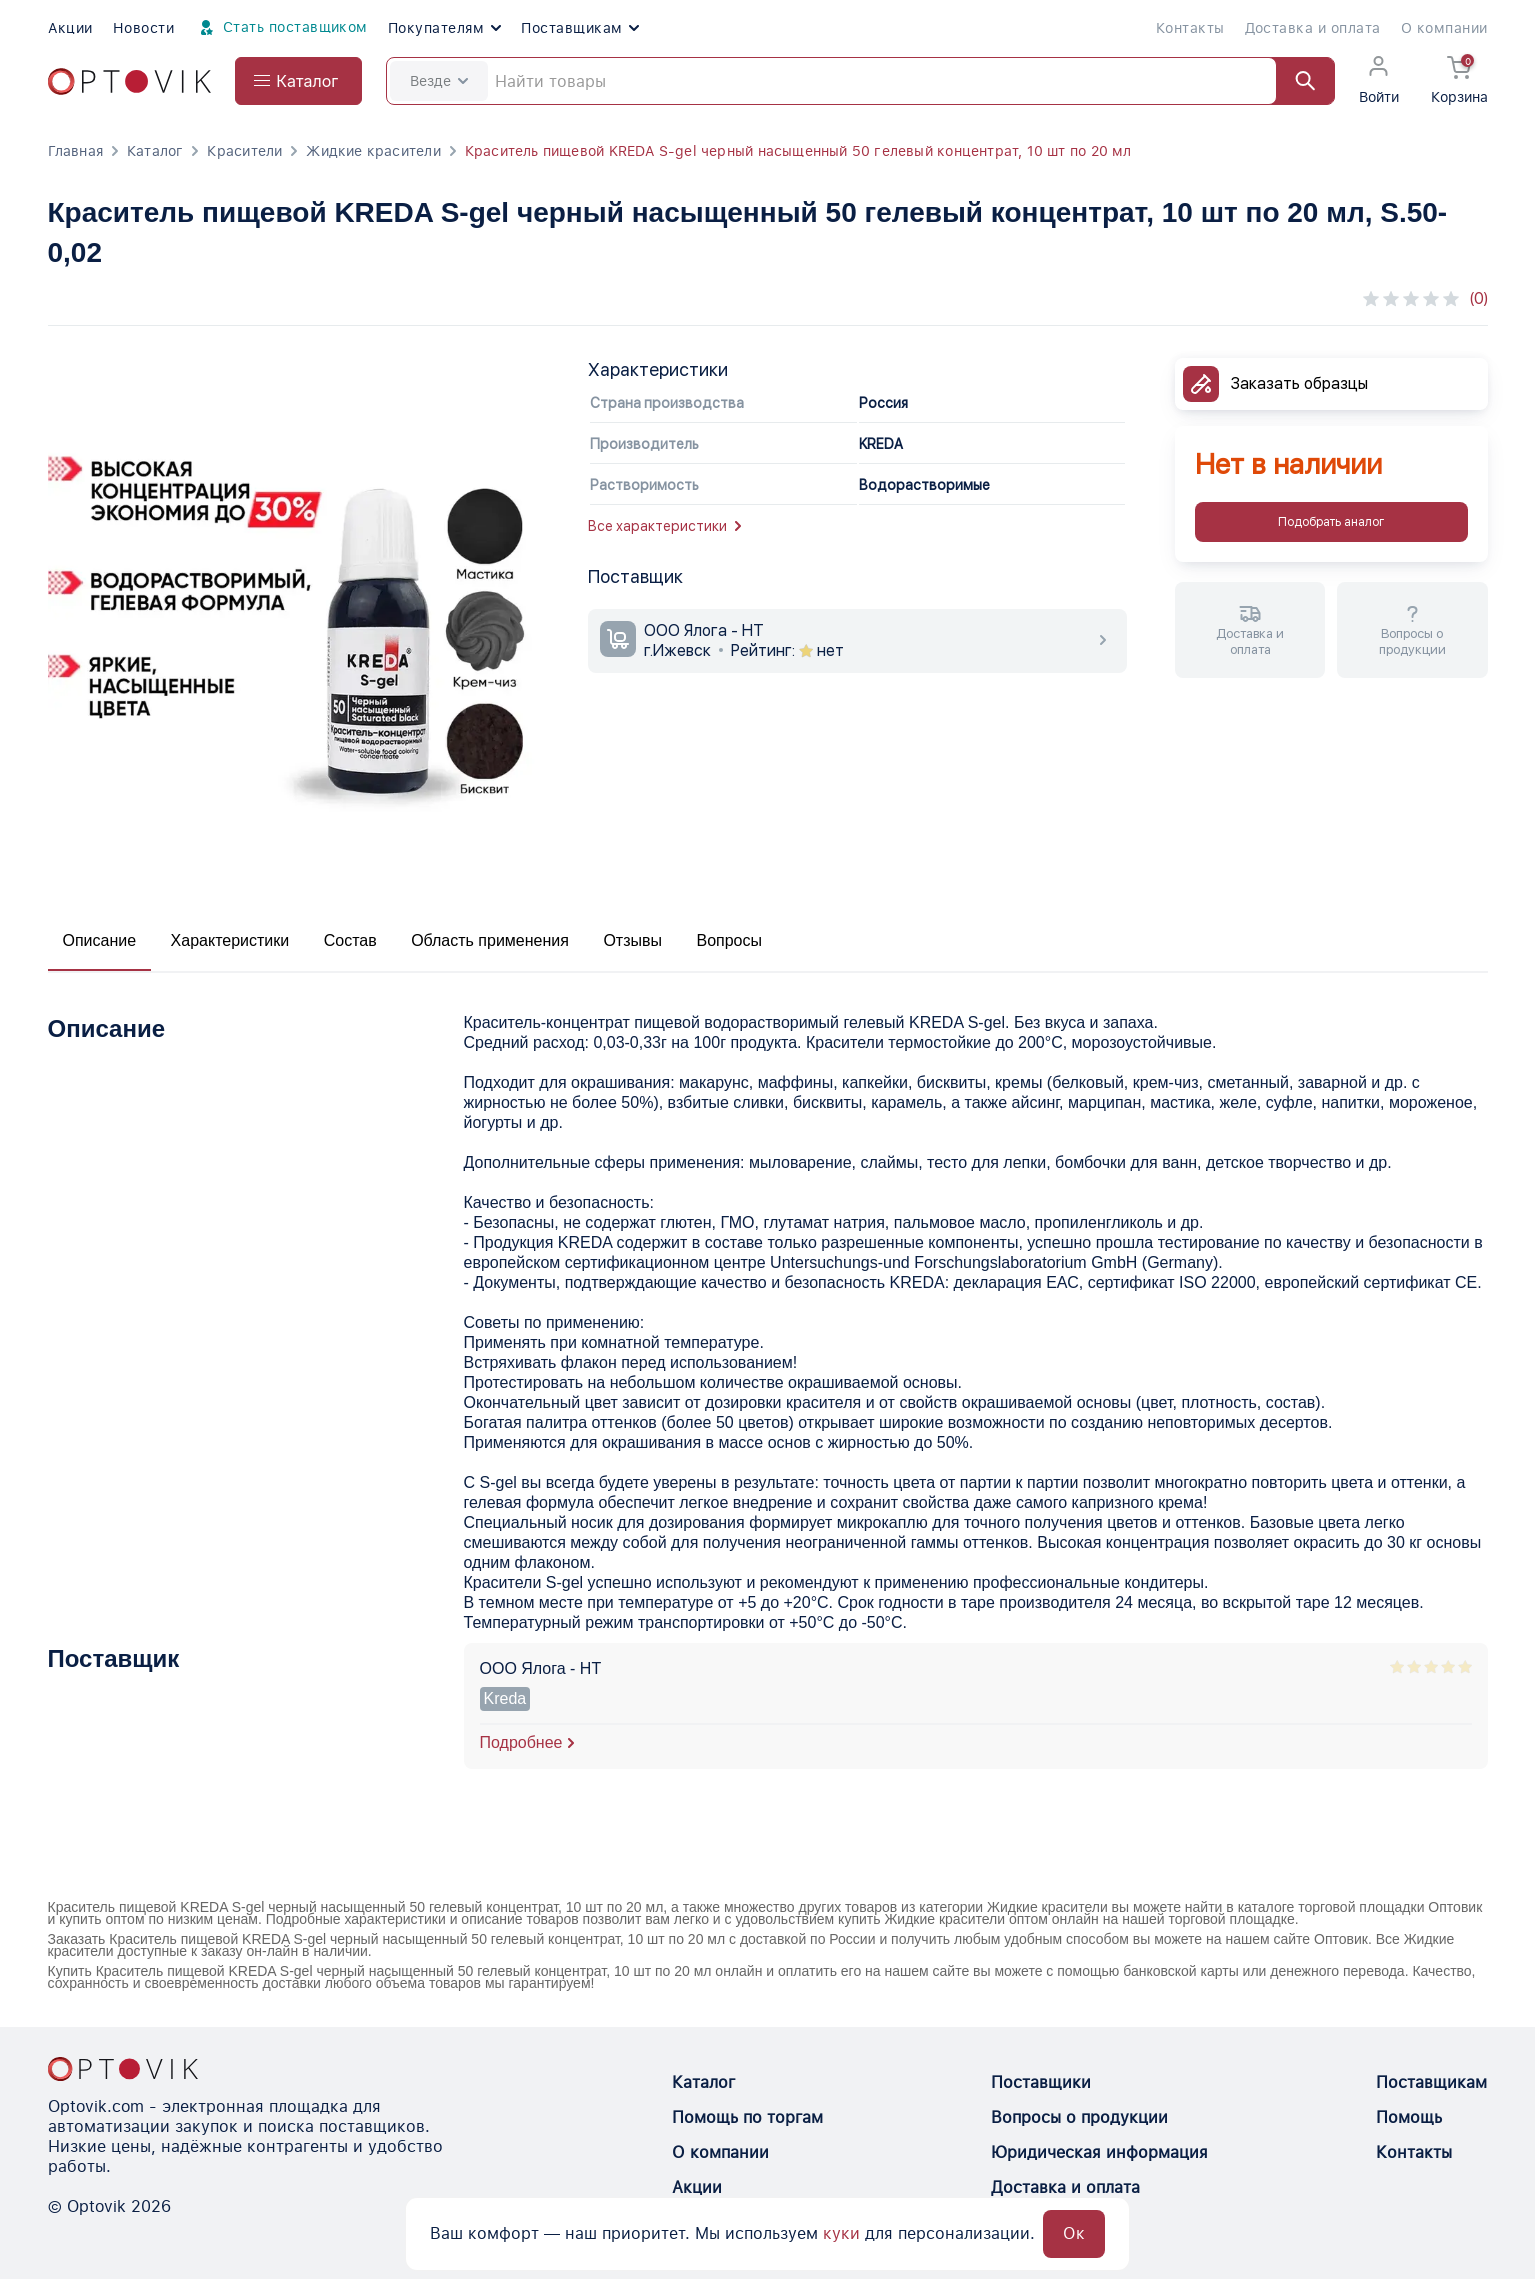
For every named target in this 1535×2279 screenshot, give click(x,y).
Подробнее (521, 1742)
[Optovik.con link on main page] (123, 2069)
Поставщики (1041, 2082)
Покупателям (444, 28)
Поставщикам (580, 28)
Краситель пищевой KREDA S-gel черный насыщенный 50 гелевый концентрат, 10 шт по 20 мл (798, 151)
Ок (1074, 2233)
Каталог (155, 151)
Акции (70, 28)
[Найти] (1296, 81)
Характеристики (230, 940)
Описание (100, 940)
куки (841, 2233)
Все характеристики (664, 526)
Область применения (490, 940)
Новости (143, 28)
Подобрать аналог (1331, 522)
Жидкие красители (373, 151)
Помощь (1409, 2117)
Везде (439, 81)
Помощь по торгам (747, 2117)
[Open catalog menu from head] (298, 81)
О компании (1444, 28)
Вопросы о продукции (1079, 2117)
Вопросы (729, 940)
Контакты (1190, 28)
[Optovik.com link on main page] (130, 81)
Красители (244, 151)
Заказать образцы (1299, 383)
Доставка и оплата (1313, 28)
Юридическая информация (1099, 2152)
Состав (350, 940)
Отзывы (632, 940)
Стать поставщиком (281, 28)
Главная (75, 151)
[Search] (860, 81)
